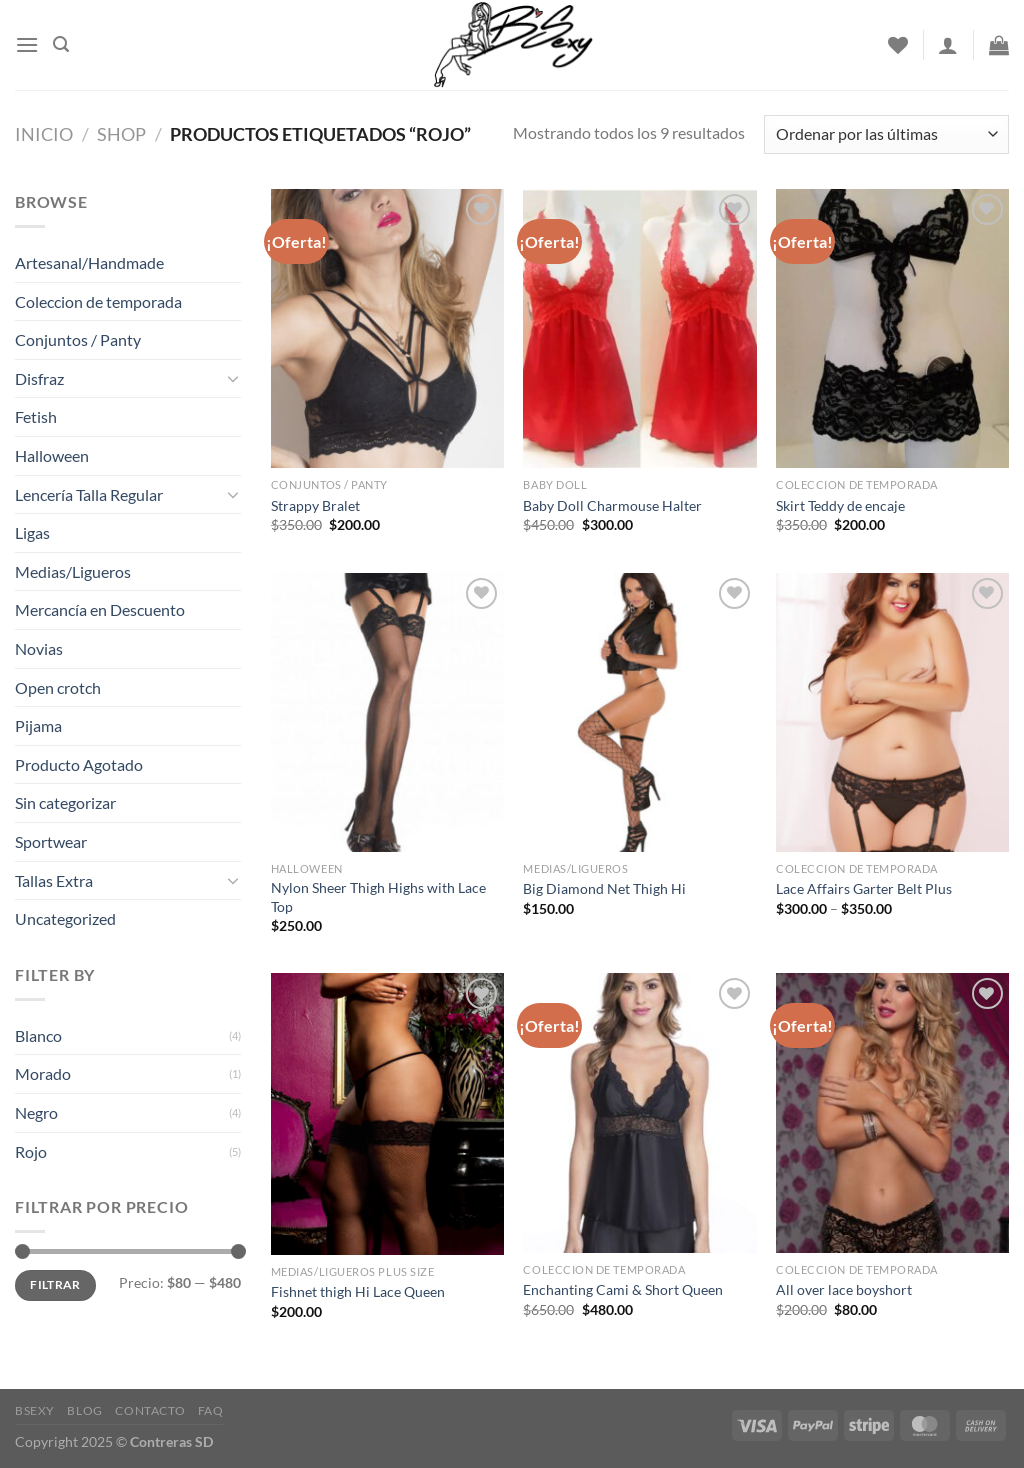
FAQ (211, 1410)
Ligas (32, 532)
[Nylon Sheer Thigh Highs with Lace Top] (387, 712)
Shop (121, 134)
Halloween (52, 455)
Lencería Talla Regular (89, 494)
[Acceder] (948, 45)
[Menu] (27, 44)
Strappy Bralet (315, 505)
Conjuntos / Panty (78, 339)
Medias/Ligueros (73, 571)
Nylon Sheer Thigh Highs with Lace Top (378, 897)
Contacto (150, 1410)
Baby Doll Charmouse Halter (612, 505)
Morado (43, 1073)
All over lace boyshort (844, 1289)
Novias (39, 648)
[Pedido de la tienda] (886, 134)
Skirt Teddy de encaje (840, 505)
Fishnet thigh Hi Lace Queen (358, 1291)
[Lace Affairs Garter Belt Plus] (892, 712)
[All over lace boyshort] (892, 1112)
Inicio (44, 134)
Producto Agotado (79, 764)
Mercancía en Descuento (100, 609)
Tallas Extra (54, 880)
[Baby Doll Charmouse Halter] (639, 328)
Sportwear (51, 841)
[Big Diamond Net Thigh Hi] (639, 712)
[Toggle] (233, 378)
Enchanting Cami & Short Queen (623, 1289)
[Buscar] (61, 44)
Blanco (38, 1035)
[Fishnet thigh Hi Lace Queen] (387, 1114)
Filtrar (55, 1284)
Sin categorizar (65, 802)
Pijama (38, 725)
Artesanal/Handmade (89, 262)
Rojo (31, 1151)
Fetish (36, 416)
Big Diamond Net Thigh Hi (604, 888)
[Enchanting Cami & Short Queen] (639, 1112)
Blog (84, 1410)
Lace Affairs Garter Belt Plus (864, 888)
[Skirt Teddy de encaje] (892, 328)
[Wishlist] (898, 45)
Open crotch (58, 687)
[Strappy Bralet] (387, 328)
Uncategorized (65, 918)
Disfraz (39, 378)
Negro (36, 1112)
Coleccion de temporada (98, 301)
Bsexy (35, 1410)
